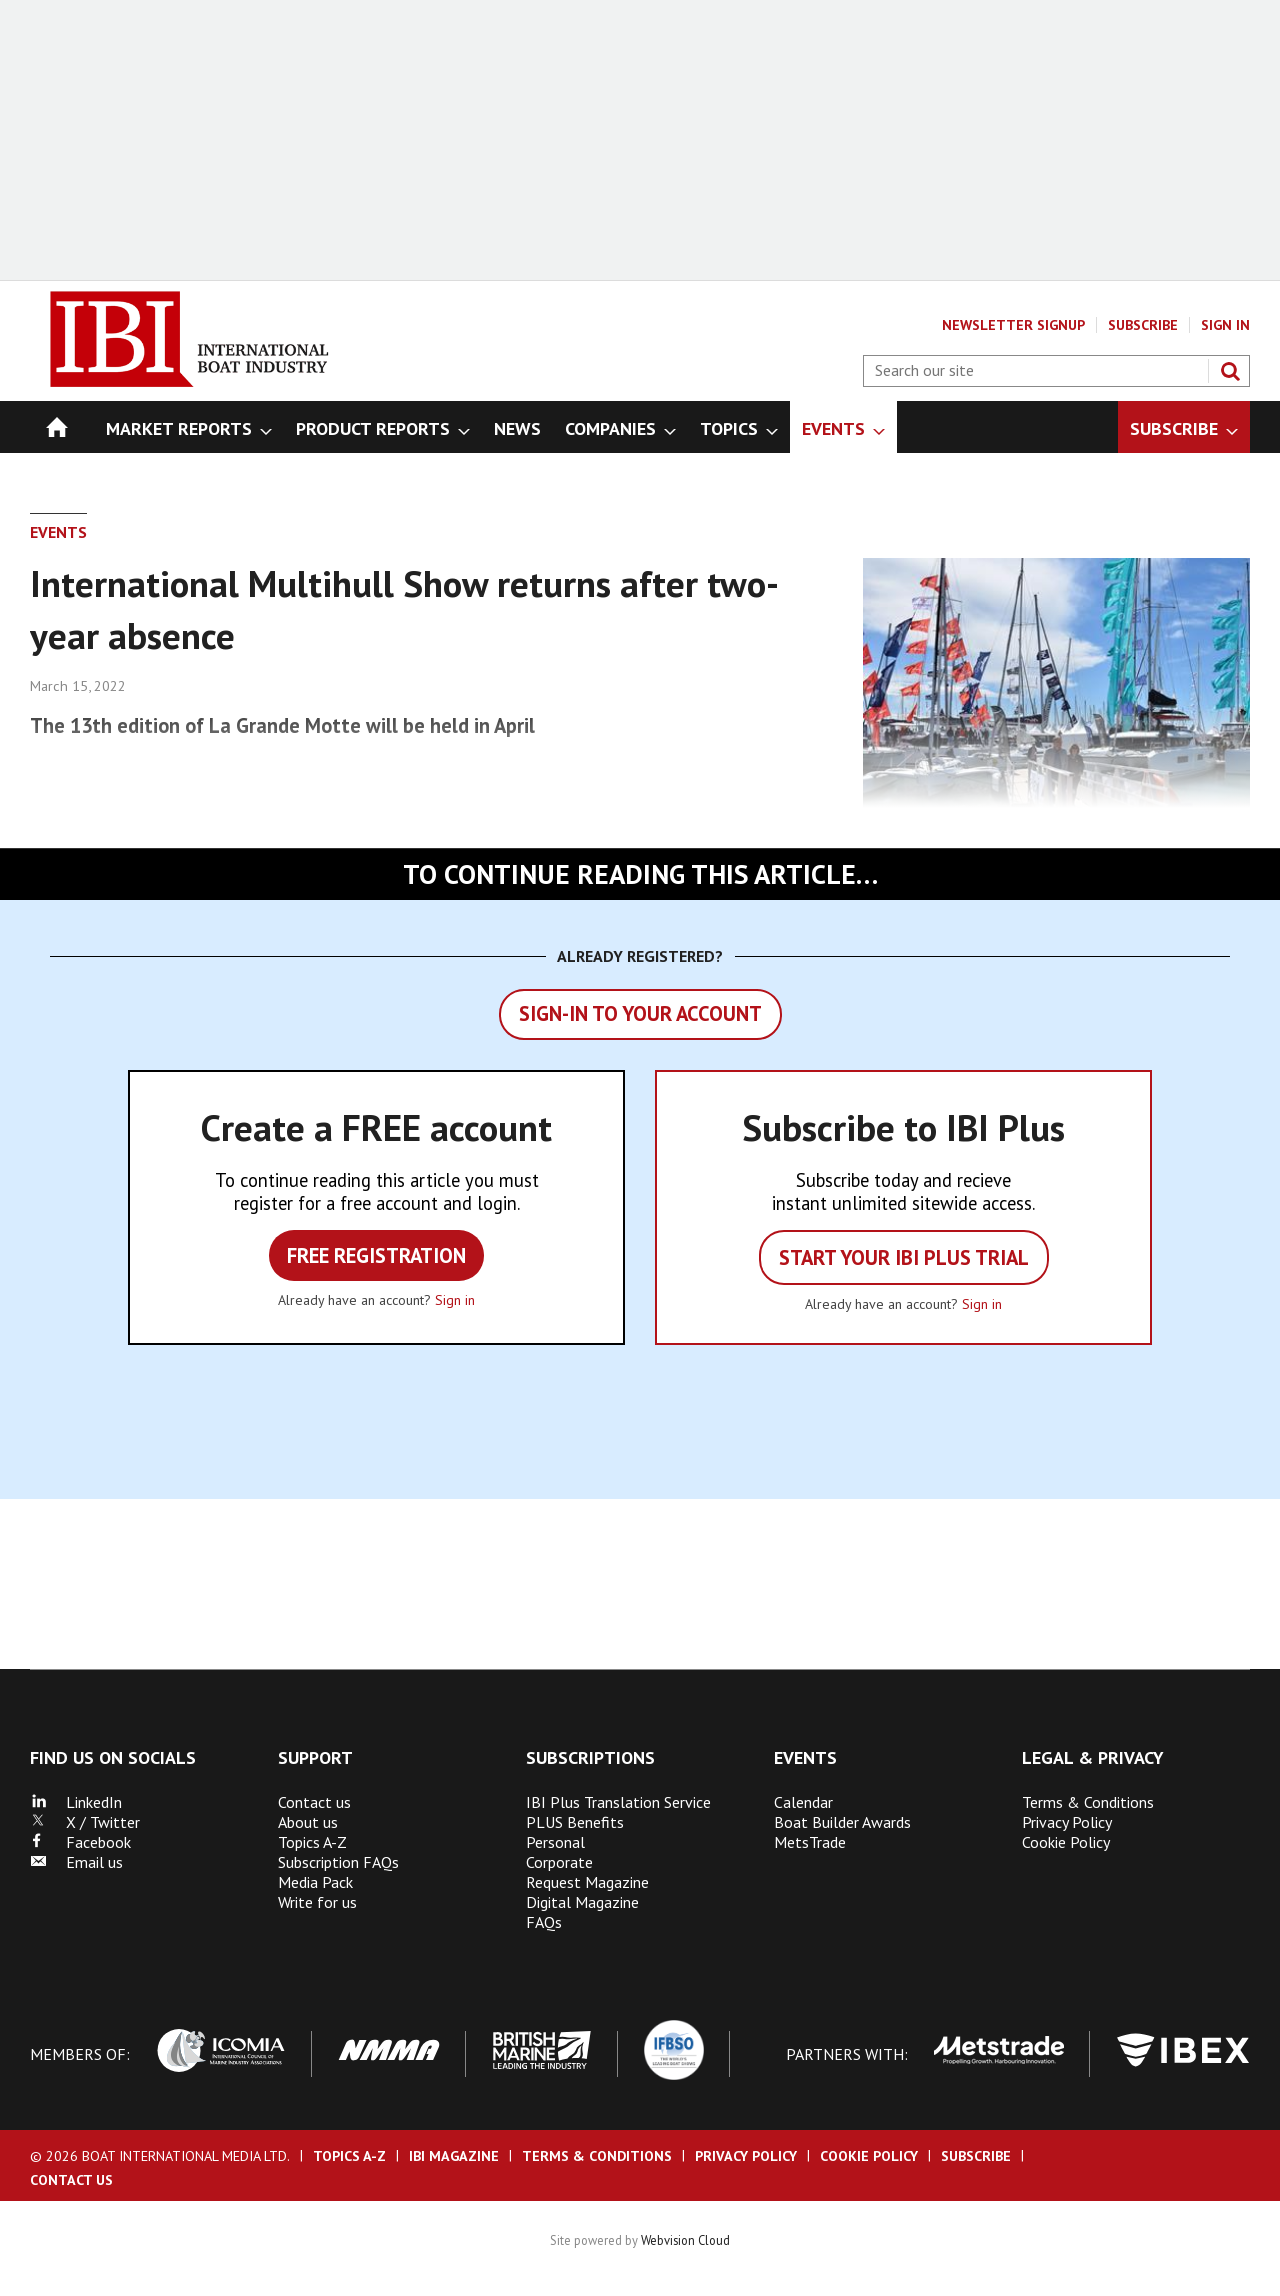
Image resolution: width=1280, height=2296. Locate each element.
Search (1230, 371)
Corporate (559, 1862)
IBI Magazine (454, 2156)
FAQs (544, 1922)
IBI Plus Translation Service (618, 1802)
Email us (76, 1862)
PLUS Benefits (575, 1822)
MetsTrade (810, 1842)
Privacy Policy (1067, 1822)
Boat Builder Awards (842, 1822)
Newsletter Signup (1013, 325)
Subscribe (1143, 325)
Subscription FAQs (338, 1862)
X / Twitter (85, 1822)
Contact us (314, 1802)
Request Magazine (587, 1882)
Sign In (1225, 325)
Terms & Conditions (1088, 1802)
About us (308, 1822)
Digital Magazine (582, 1902)
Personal (555, 1842)
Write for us (317, 1902)
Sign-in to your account (640, 1013)
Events (58, 532)
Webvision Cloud (685, 2240)
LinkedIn (76, 1802)
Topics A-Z (312, 1842)
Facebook (80, 1842)
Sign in (455, 1300)
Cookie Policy (1066, 1842)
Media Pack (315, 1882)
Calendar (803, 1802)
